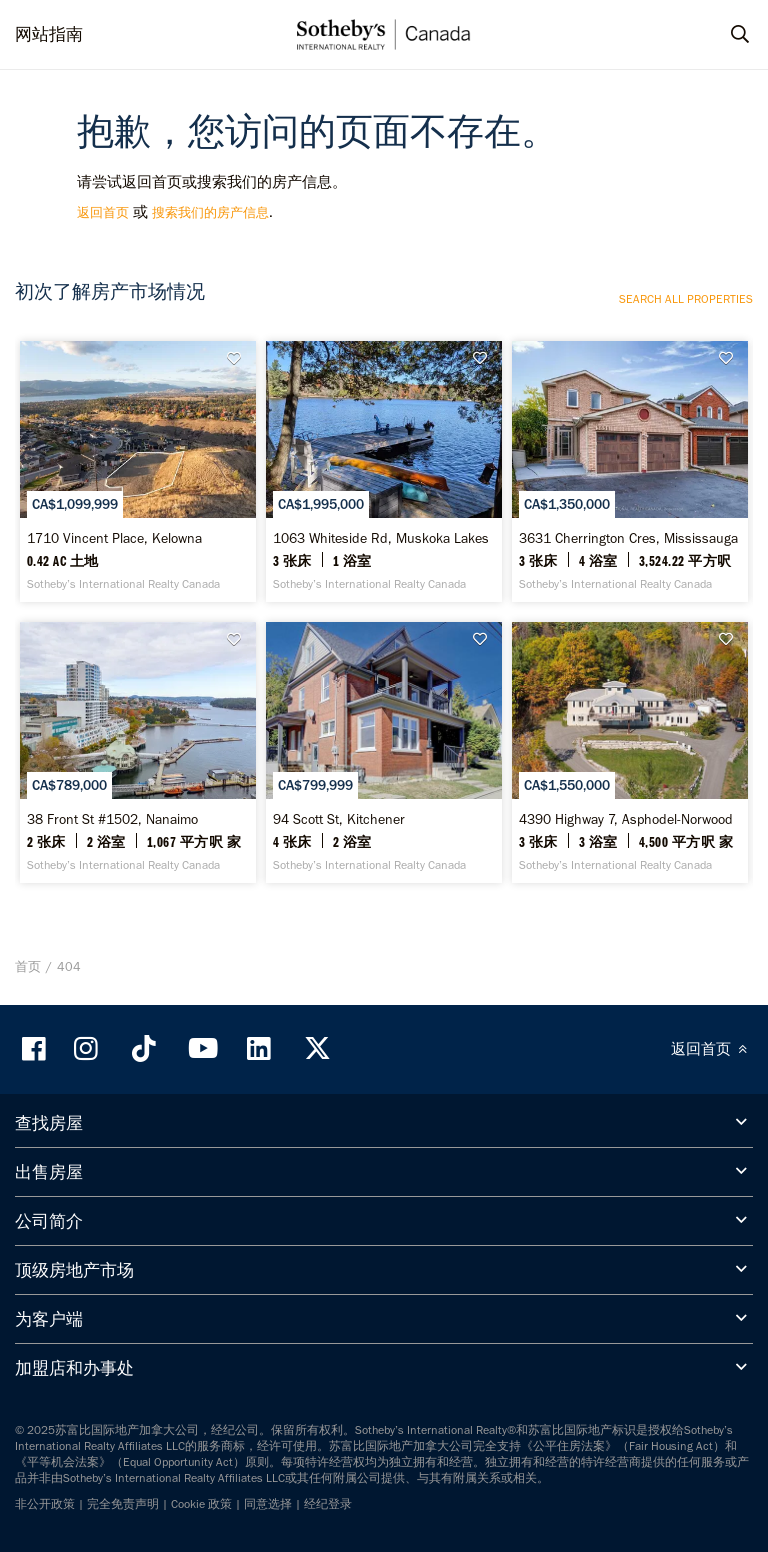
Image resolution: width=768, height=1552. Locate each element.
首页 (28, 966)
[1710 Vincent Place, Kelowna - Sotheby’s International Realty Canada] (138, 471)
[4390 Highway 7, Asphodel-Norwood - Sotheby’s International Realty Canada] (630, 752)
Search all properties (686, 299)
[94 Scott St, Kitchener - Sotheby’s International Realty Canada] (384, 752)
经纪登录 (328, 1504)
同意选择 (268, 1504)
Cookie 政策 (201, 1504)
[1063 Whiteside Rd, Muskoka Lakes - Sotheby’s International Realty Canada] (384, 471)
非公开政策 (45, 1504)
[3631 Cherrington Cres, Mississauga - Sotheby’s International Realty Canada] (630, 471)
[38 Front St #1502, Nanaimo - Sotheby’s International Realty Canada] (138, 752)
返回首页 (103, 212)
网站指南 (49, 34)
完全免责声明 (123, 1504)
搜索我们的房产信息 (210, 212)
